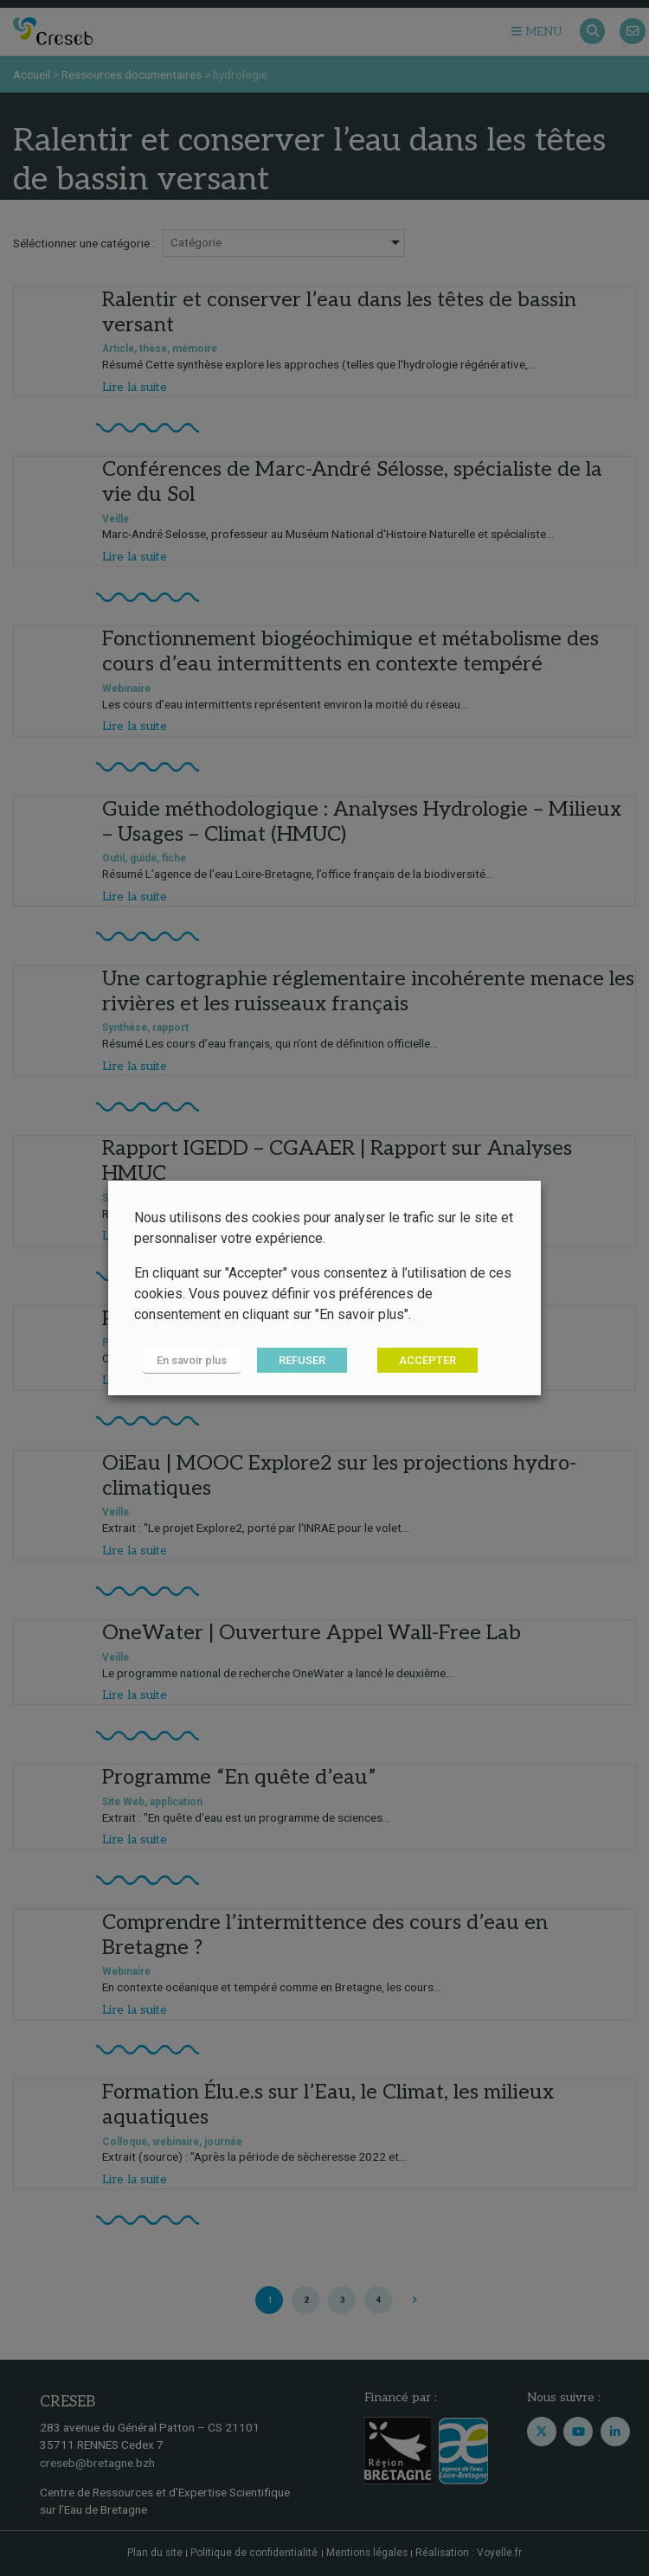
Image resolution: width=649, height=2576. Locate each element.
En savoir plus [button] (192, 1360)
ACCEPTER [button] (427, 1360)
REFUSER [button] (302, 1360)
